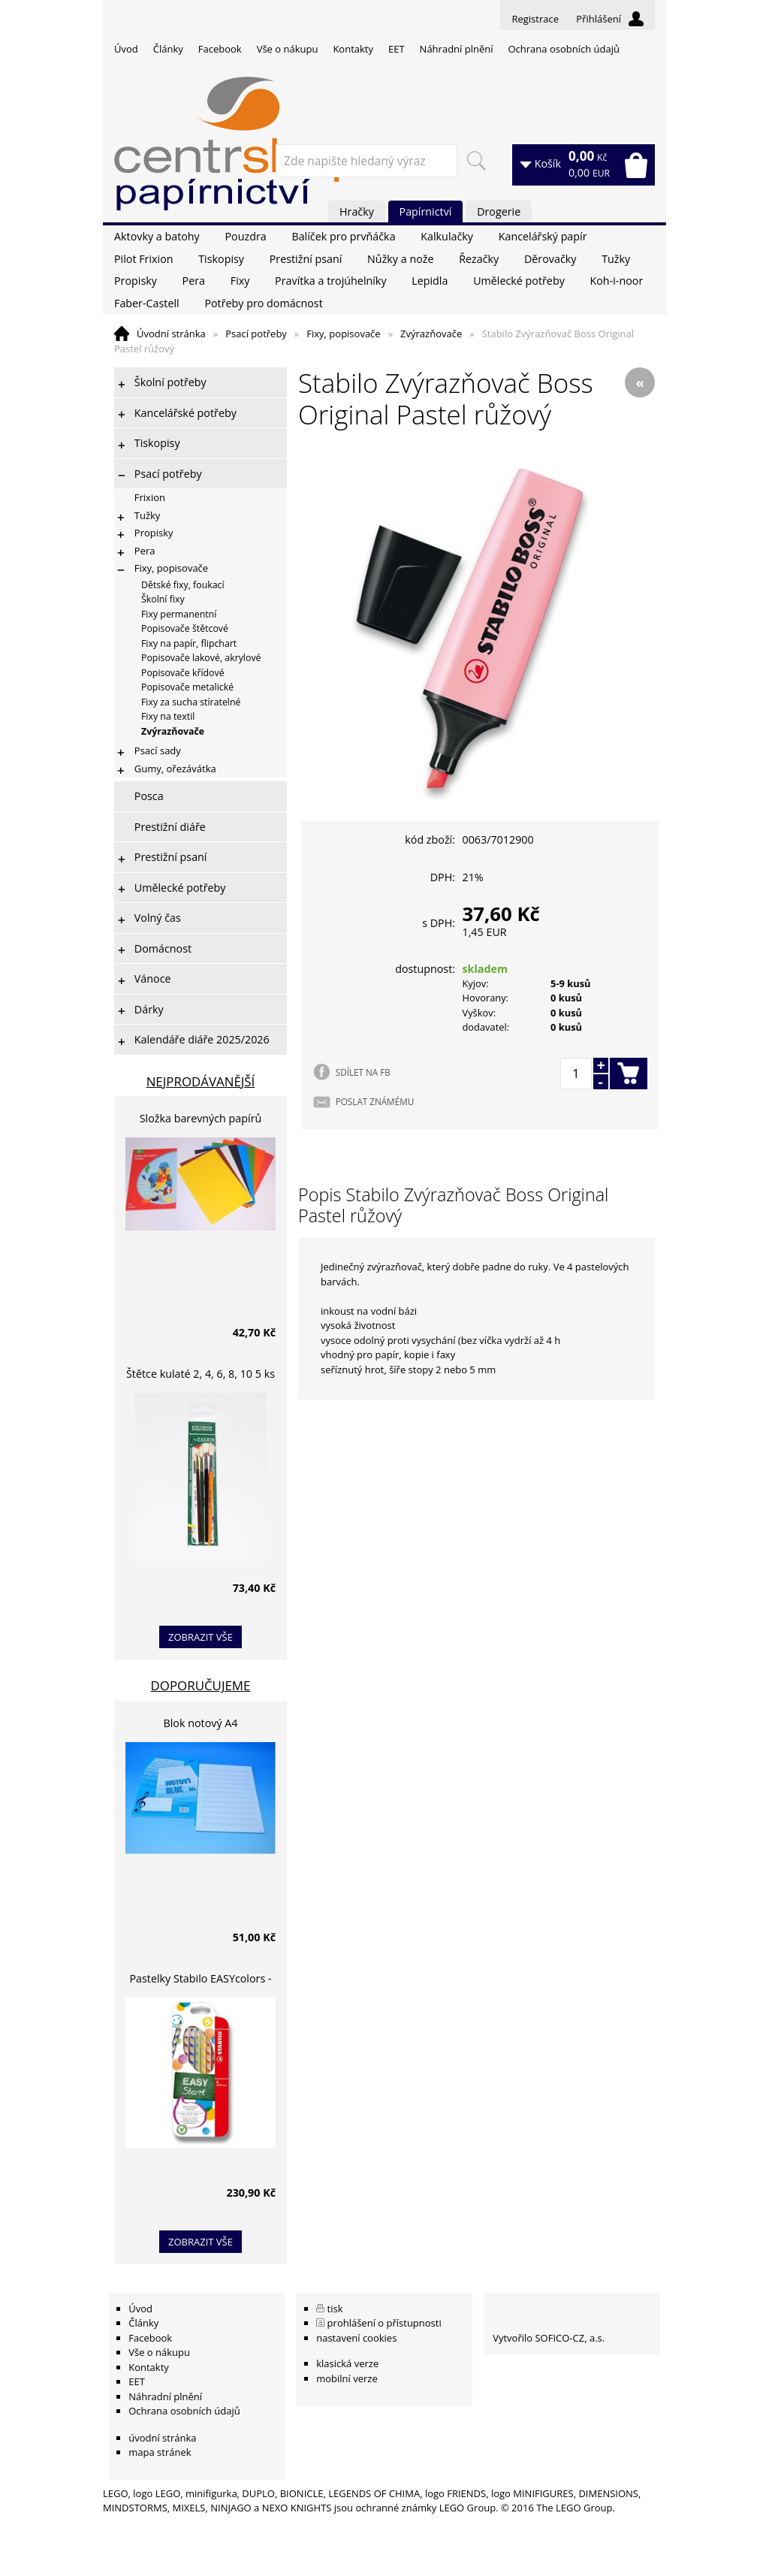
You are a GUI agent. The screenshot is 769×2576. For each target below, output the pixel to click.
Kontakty (353, 49)
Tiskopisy (221, 259)
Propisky (135, 280)
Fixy (240, 280)
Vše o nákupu (287, 49)
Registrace (535, 19)
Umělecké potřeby (519, 280)
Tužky (616, 259)
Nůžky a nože (400, 259)
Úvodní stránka (171, 333)
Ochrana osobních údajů (563, 49)
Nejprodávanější (200, 1081)
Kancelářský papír (543, 236)
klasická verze (347, 2363)
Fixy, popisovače (343, 333)
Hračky (356, 211)
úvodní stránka (162, 2438)
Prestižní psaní (306, 259)
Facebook (220, 49)
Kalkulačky (447, 236)
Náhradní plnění (456, 49)
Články (168, 49)
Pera (193, 280)
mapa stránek (159, 2452)
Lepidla (430, 280)
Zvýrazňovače (431, 333)
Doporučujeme (201, 1685)
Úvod (126, 49)
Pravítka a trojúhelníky (330, 280)
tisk (335, 2308)
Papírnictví (426, 211)
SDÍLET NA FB (363, 1072)
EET (396, 49)
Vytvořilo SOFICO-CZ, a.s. (549, 2338)
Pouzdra (245, 236)
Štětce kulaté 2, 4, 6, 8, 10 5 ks (200, 1374)
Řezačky (479, 259)
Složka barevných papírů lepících (201, 1120)
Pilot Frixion (143, 259)
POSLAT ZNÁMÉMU (375, 1101)
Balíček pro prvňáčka (343, 236)
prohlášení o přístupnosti (384, 2323)
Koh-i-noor (617, 280)
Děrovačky (550, 259)
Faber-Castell (146, 303)
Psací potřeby (256, 333)
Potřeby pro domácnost (263, 303)
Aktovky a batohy (157, 236)
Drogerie (498, 211)
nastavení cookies (356, 2338)
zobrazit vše (200, 1637)
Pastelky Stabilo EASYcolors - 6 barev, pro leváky (200, 1980)
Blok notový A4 (201, 1723)
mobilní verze (347, 2378)
